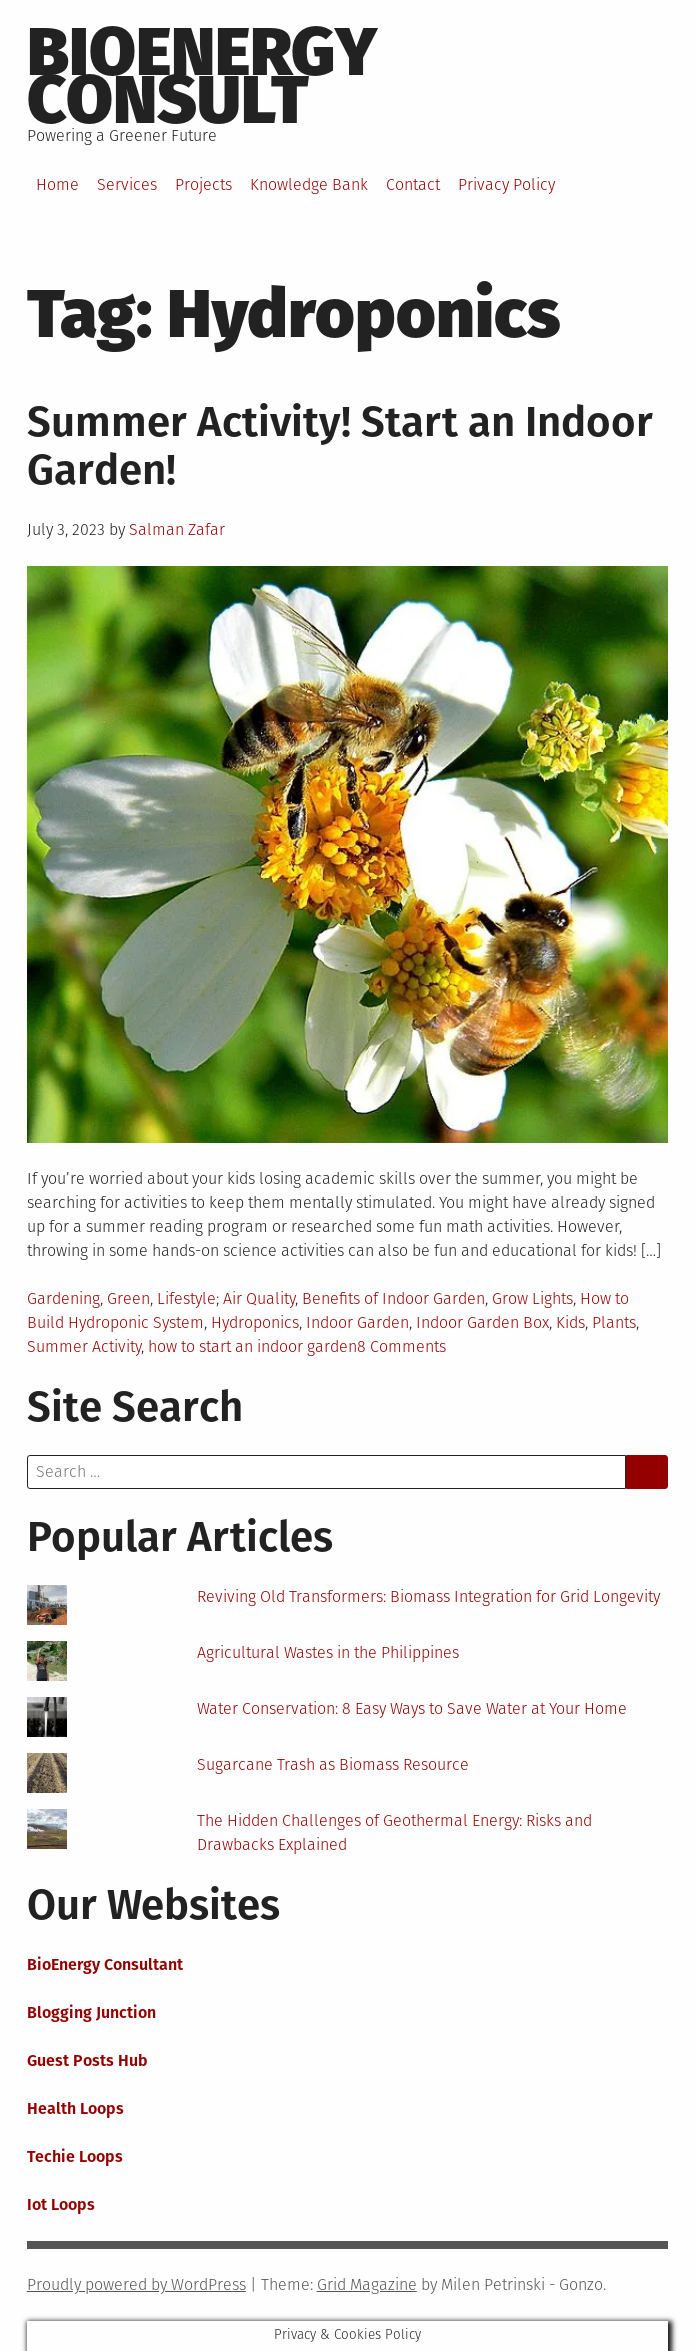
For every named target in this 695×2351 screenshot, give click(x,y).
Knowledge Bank (309, 184)
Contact (413, 184)
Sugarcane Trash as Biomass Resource (333, 1764)
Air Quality (259, 1298)
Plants (614, 1322)
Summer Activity (84, 1346)
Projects (203, 184)
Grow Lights (532, 1298)
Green (128, 1298)
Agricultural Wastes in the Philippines (328, 1652)
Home (57, 184)
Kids (570, 1322)
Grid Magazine (367, 2284)
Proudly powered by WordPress (136, 2284)
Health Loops (75, 2108)
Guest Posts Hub (87, 2060)
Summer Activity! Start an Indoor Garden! (340, 446)
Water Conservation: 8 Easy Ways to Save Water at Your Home (412, 1708)
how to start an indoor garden (252, 1346)
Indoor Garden (357, 1322)
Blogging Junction (91, 2012)
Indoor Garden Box (482, 1322)
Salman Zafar (177, 529)
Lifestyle (186, 1298)
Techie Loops (75, 2156)
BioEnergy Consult (202, 76)
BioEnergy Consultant (105, 1964)
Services (127, 184)
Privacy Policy (506, 184)
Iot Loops (61, 2204)
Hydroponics (255, 1322)
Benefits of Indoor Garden (393, 1298)
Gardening (63, 1298)
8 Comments (401, 1346)
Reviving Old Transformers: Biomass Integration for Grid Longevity (428, 1596)
